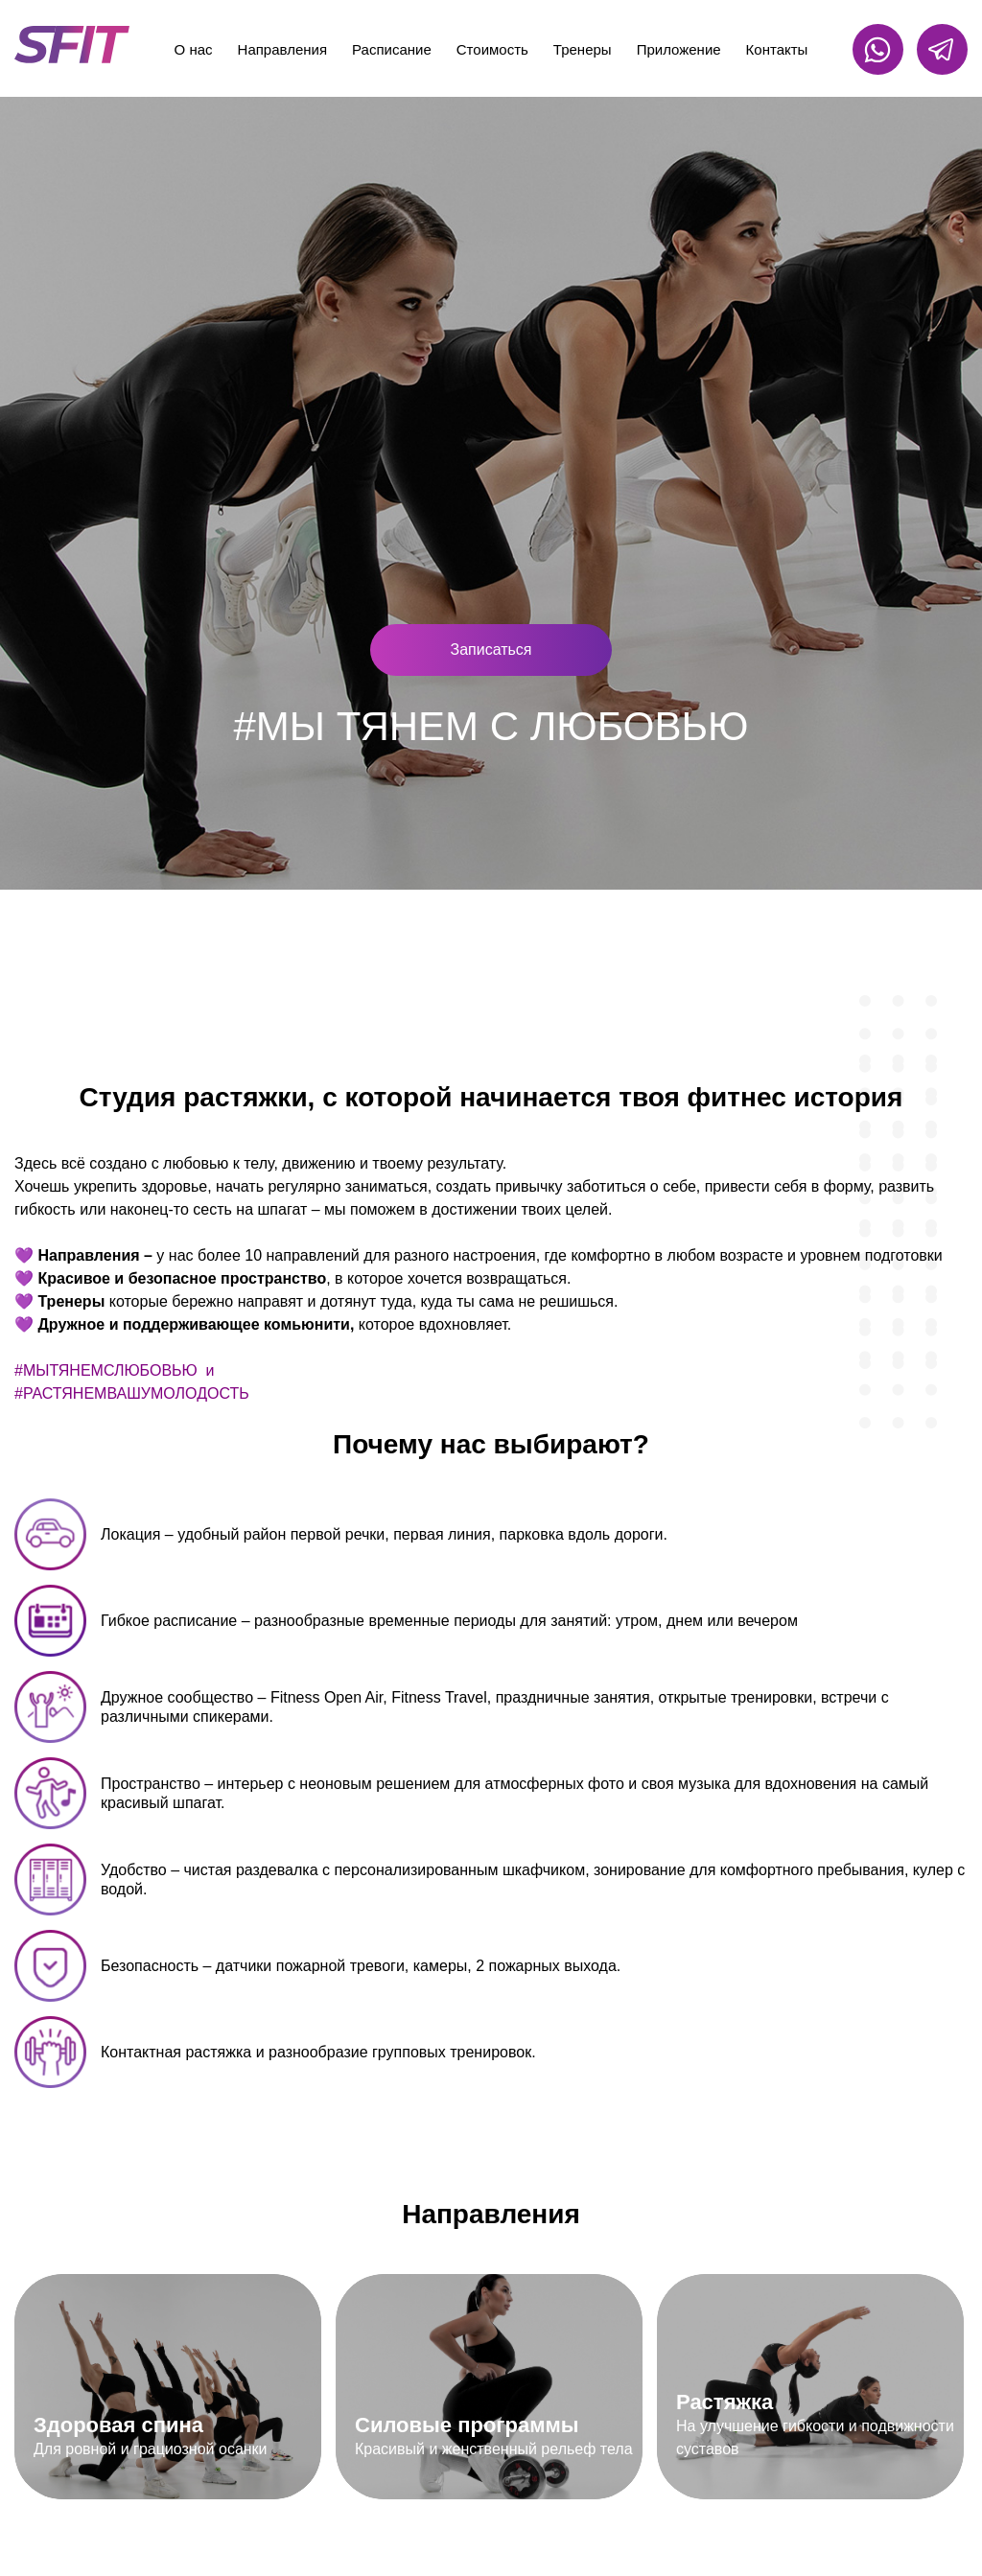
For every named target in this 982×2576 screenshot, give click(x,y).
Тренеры (582, 49)
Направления (283, 49)
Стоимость (492, 49)
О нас (194, 49)
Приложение (679, 49)
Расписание (392, 49)
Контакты (777, 49)
